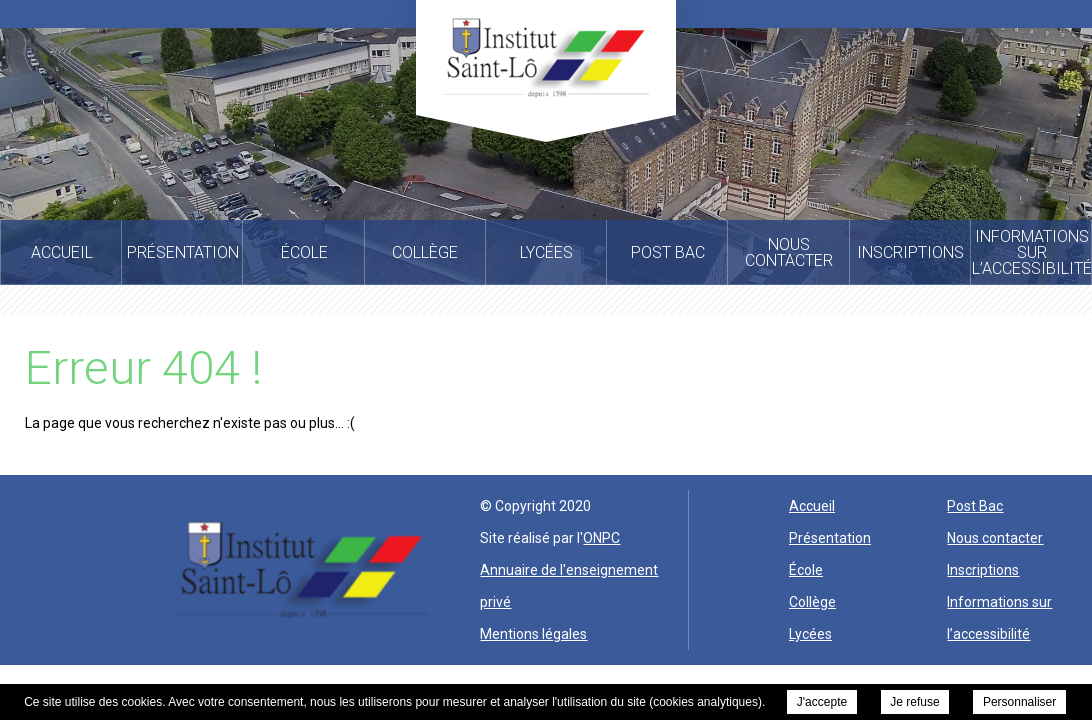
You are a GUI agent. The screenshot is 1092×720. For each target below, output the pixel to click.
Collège (812, 602)
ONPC (601, 538)
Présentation (830, 538)
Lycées (810, 634)
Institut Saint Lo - (546, 57)
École (806, 570)
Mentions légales (533, 634)
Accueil (812, 506)
